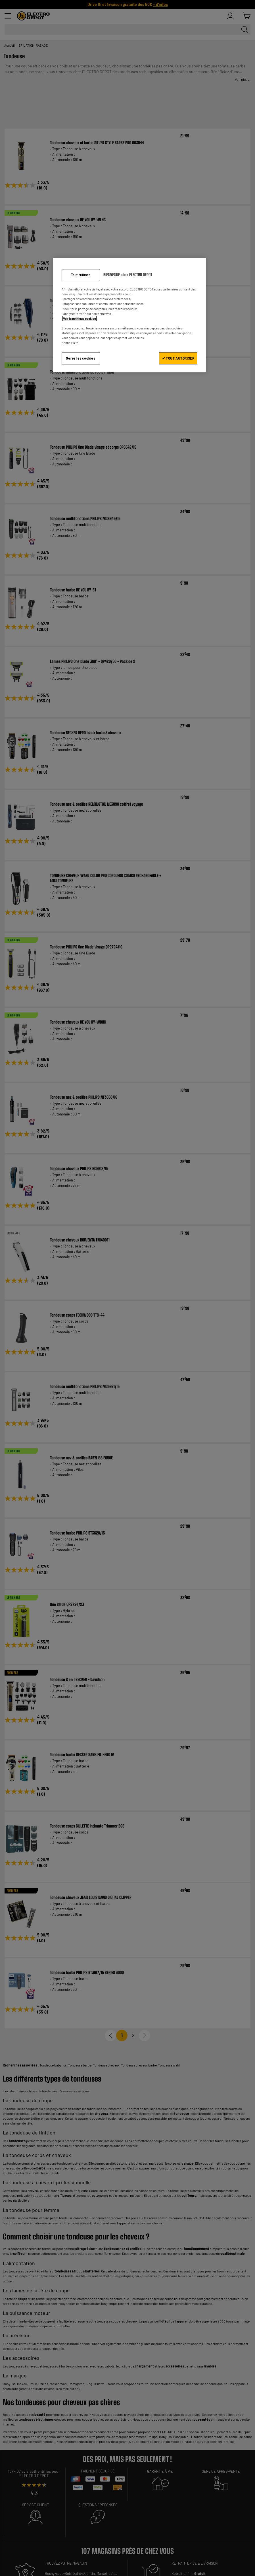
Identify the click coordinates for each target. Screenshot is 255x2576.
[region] (129, 315)
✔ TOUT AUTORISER (178, 358)
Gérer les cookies (80, 358)
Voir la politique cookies (79, 318)
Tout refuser (80, 275)
